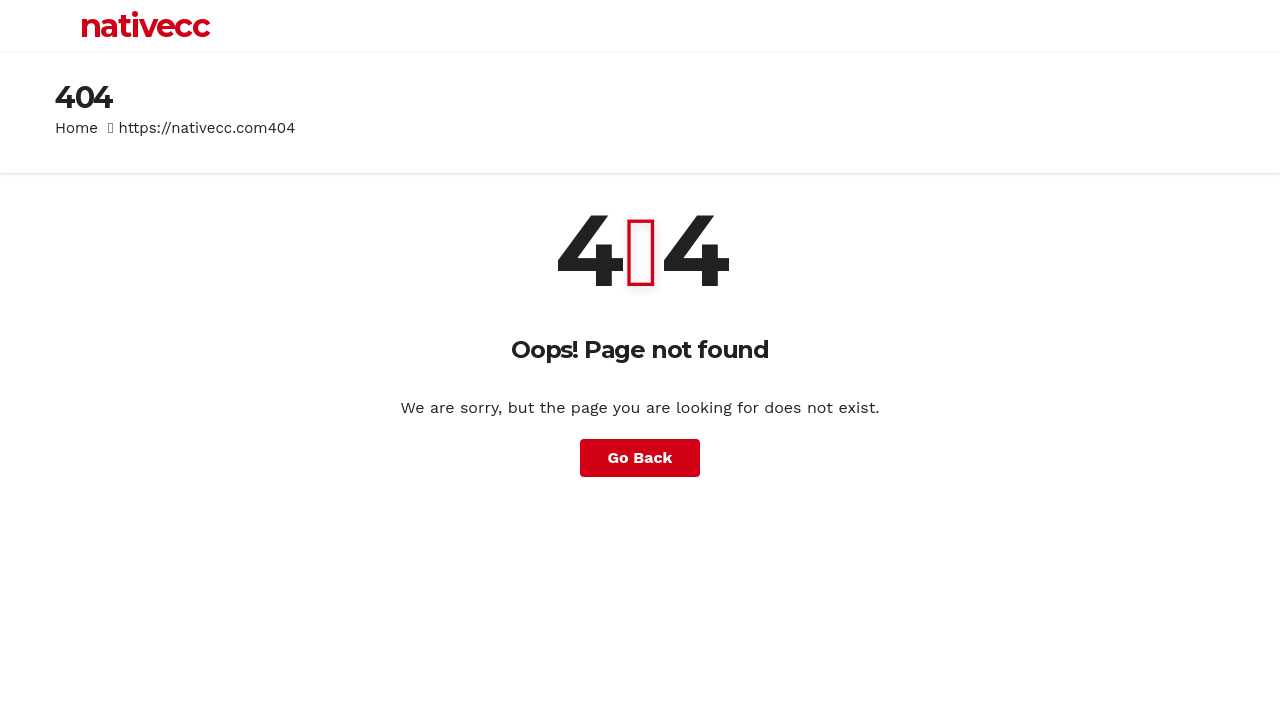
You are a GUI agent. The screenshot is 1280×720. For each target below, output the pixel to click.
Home (76, 128)
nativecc (144, 25)
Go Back (640, 457)
